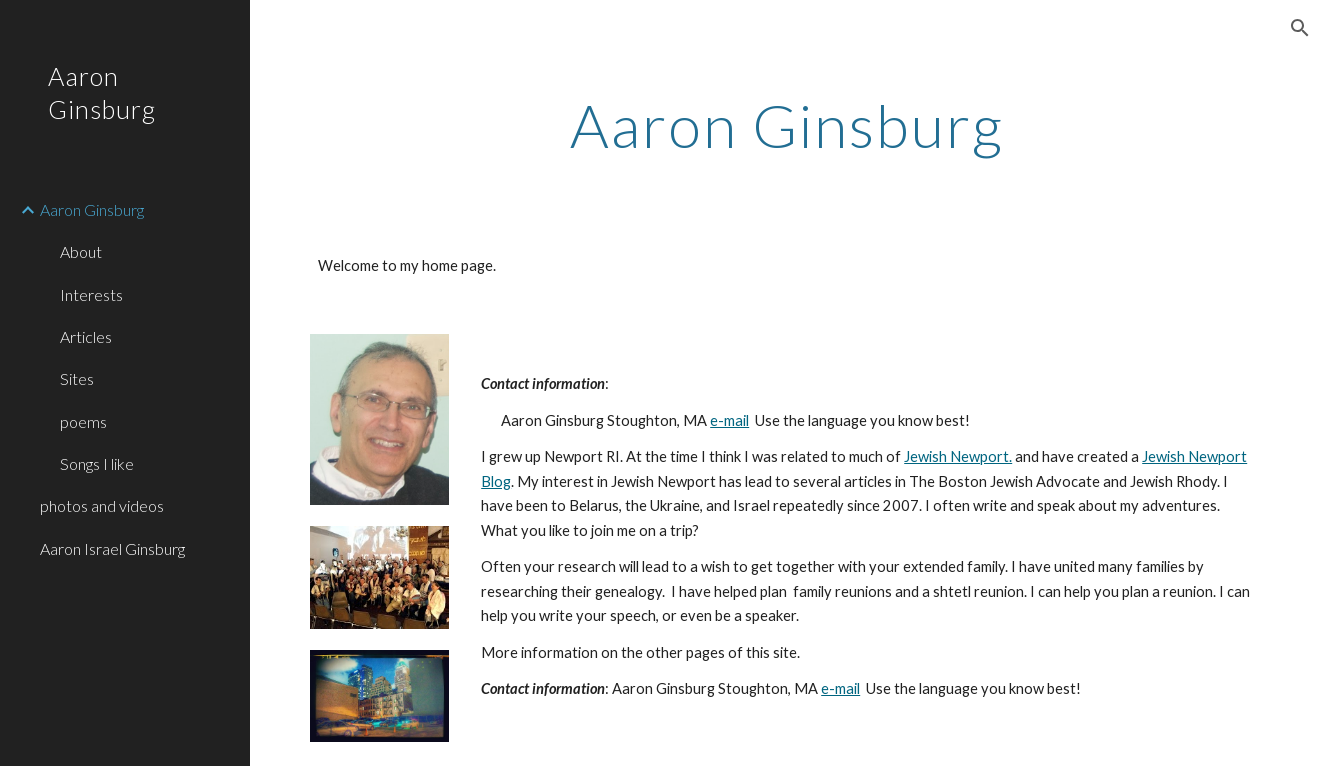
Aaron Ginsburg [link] (92, 209)
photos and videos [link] (102, 505)
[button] (1300, 28)
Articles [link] (86, 336)
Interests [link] (91, 294)
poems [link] (83, 421)
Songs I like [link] (97, 463)
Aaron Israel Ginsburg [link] (112, 548)
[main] (787, 125)
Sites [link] (77, 378)
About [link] (81, 251)
